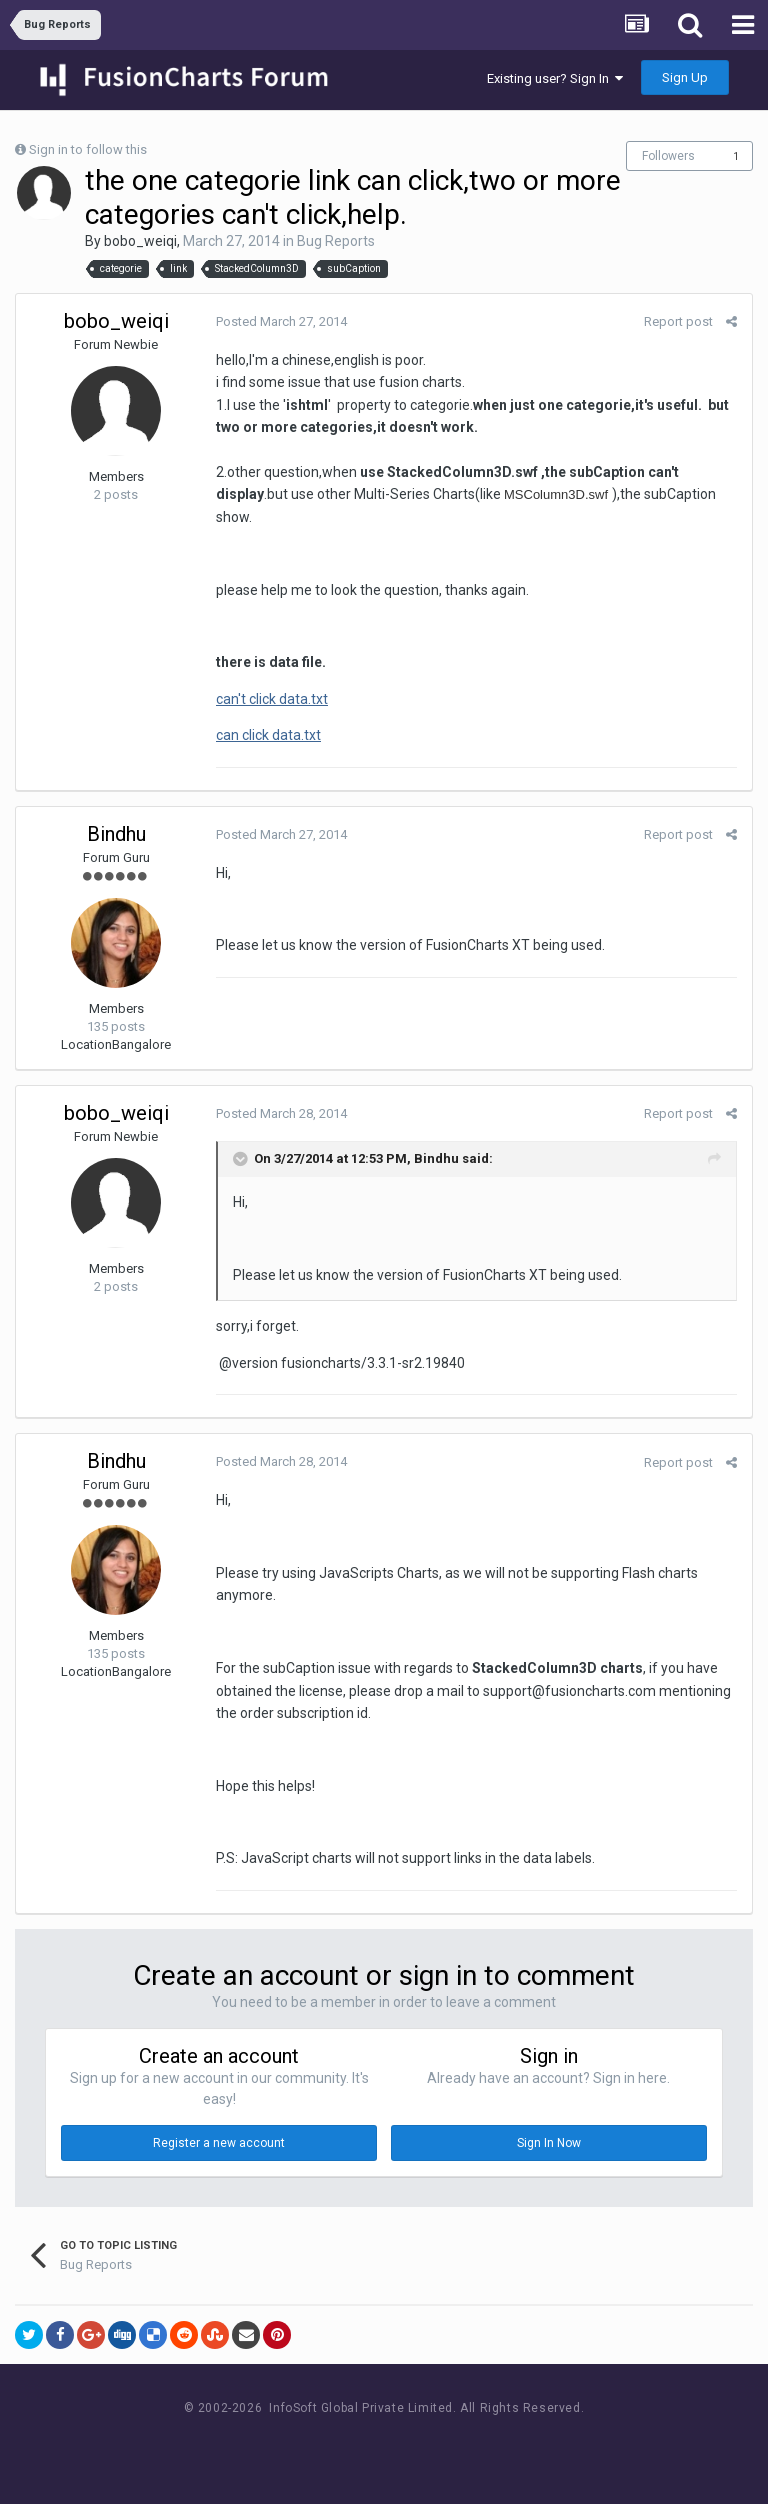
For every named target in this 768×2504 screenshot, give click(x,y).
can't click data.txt (272, 699)
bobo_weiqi (140, 241)
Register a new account (219, 2143)
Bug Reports (336, 241)
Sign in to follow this (88, 149)
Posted (281, 321)
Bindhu (116, 834)
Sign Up (685, 77)
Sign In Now (549, 2143)
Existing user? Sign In (555, 78)
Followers (668, 156)
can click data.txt (268, 735)
